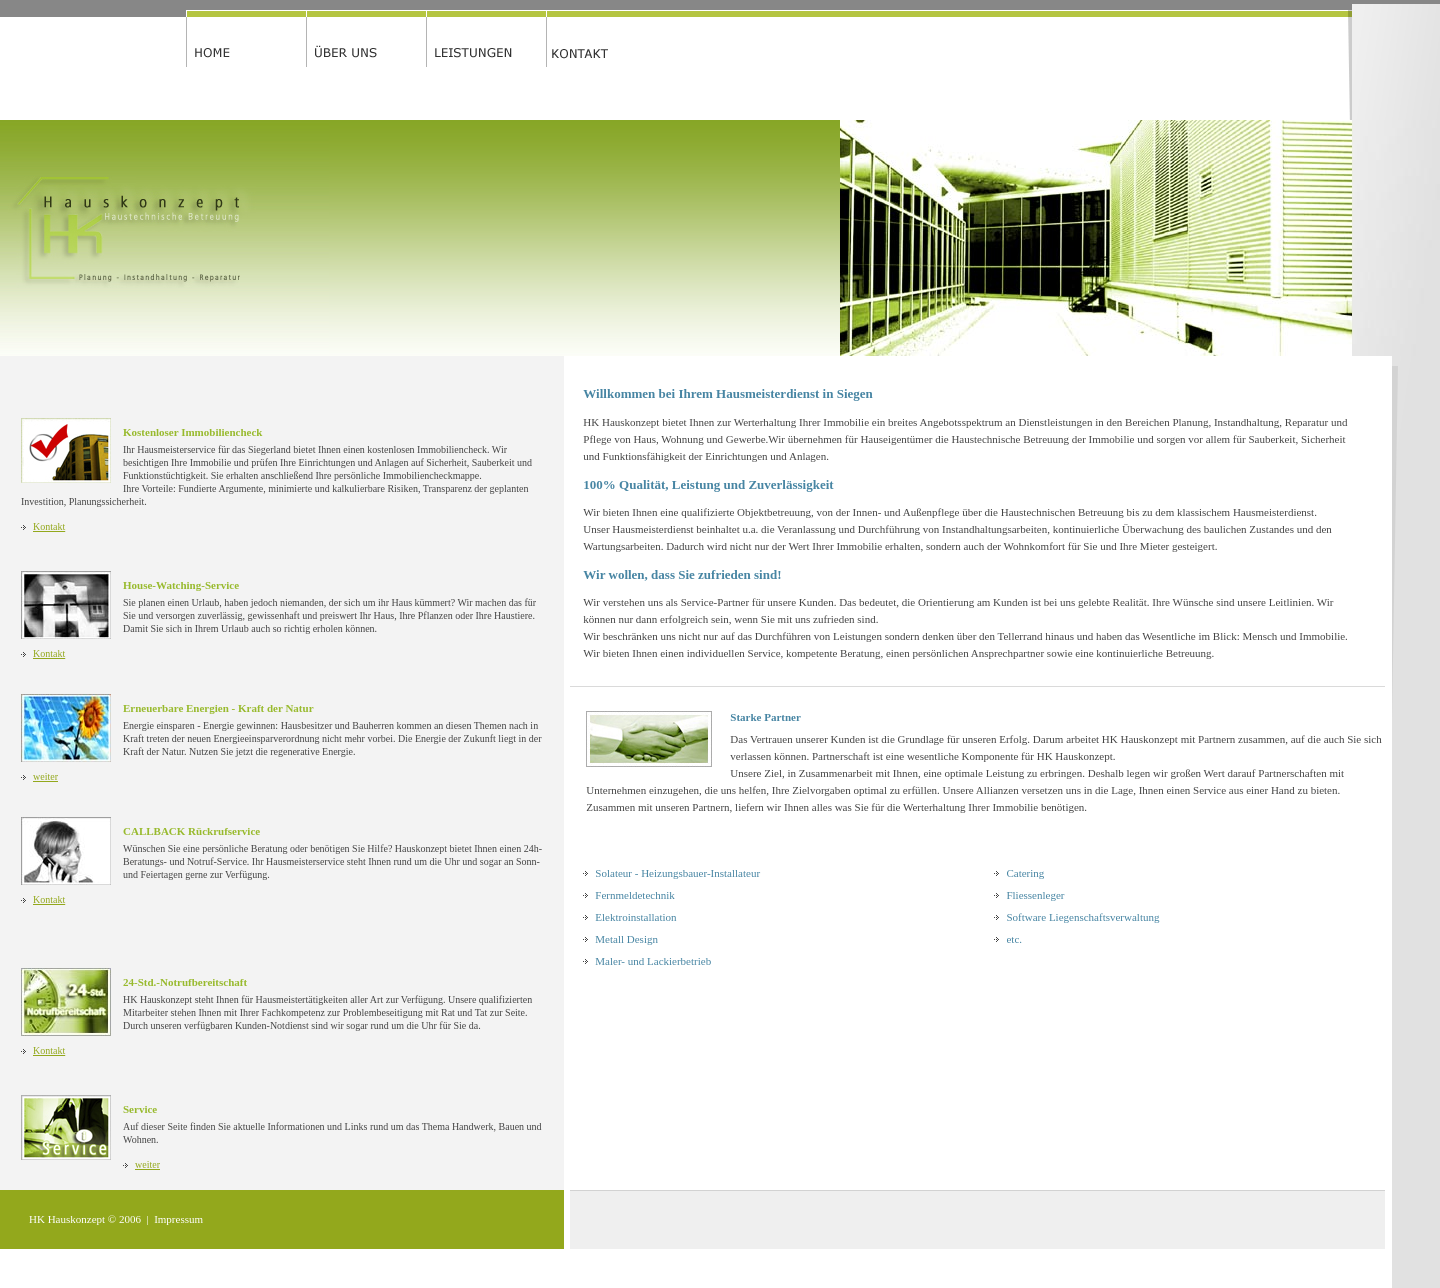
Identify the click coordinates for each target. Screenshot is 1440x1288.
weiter (45, 776)
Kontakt (49, 526)
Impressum (178, 1219)
